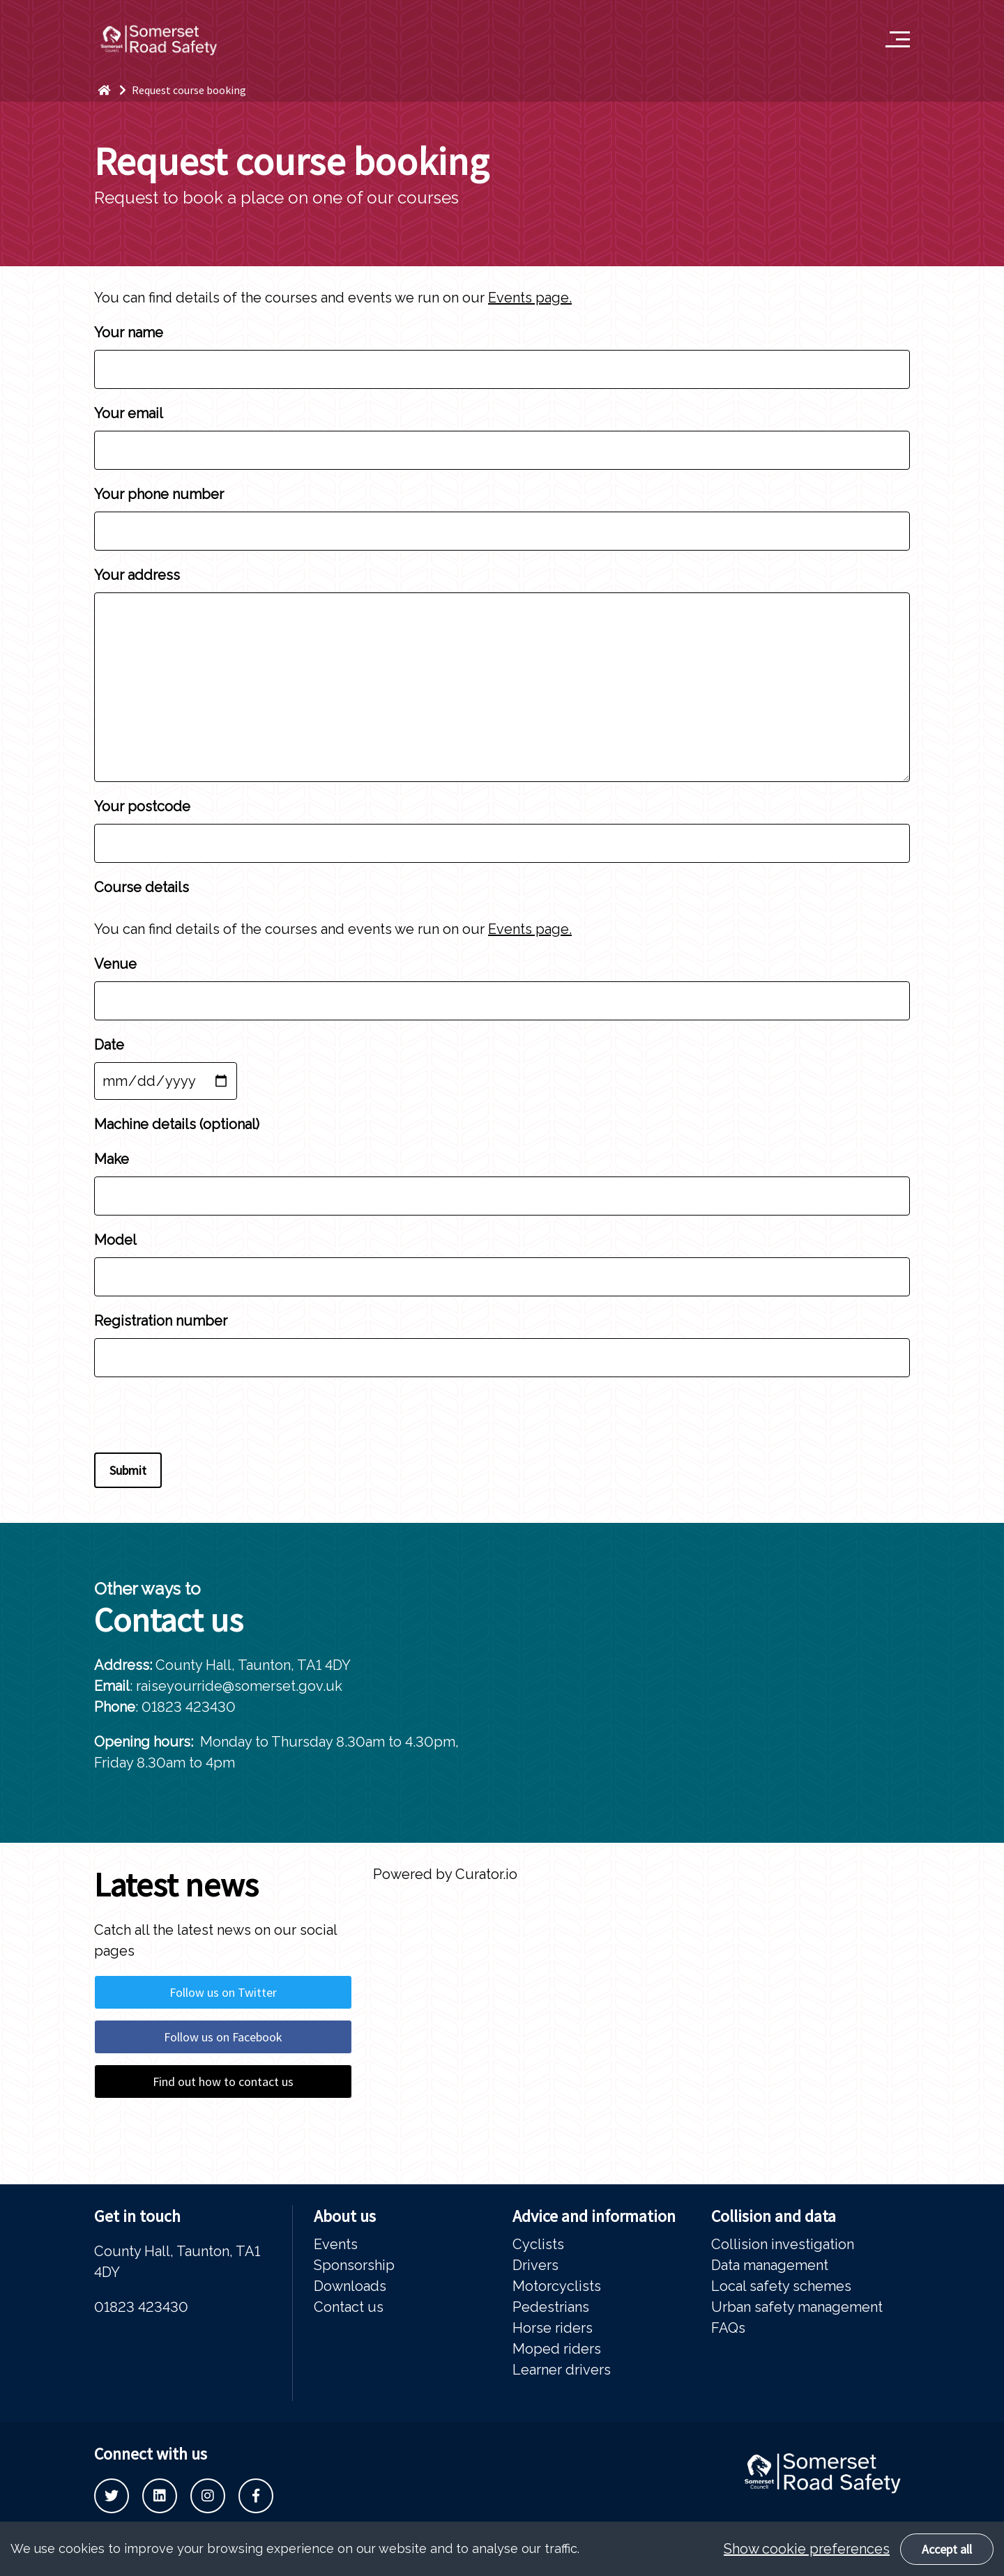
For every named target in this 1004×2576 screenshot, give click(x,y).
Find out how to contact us (223, 2081)
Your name (502, 350)
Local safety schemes (781, 2286)
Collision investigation (782, 2244)
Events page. (530, 297)
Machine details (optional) (176, 1124)
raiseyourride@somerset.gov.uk (239, 1686)
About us (345, 2216)
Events (336, 2244)
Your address (502, 674)
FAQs (728, 2328)
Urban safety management (797, 2307)
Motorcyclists (556, 2286)
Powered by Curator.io (445, 1874)
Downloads (350, 2286)
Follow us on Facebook (223, 2037)
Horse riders (552, 2328)
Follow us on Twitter (223, 1992)
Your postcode (502, 824)
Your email (502, 431)
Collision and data (773, 2216)
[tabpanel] (753, 1683)
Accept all (947, 2549)
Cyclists (538, 2244)
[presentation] (200, 1418)
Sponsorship (354, 2265)
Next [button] (889, 1864)
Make (502, 1177)
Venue (502, 982)
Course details (141, 887)
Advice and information (594, 2216)
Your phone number (502, 512)
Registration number (502, 1338)
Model (502, 1258)
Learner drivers (561, 2369)
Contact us (348, 2307)
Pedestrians (550, 2307)
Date (165, 1062)
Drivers (535, 2265)
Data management (769, 2265)
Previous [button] (847, 1864)
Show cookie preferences (807, 2548)
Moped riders (556, 2348)
